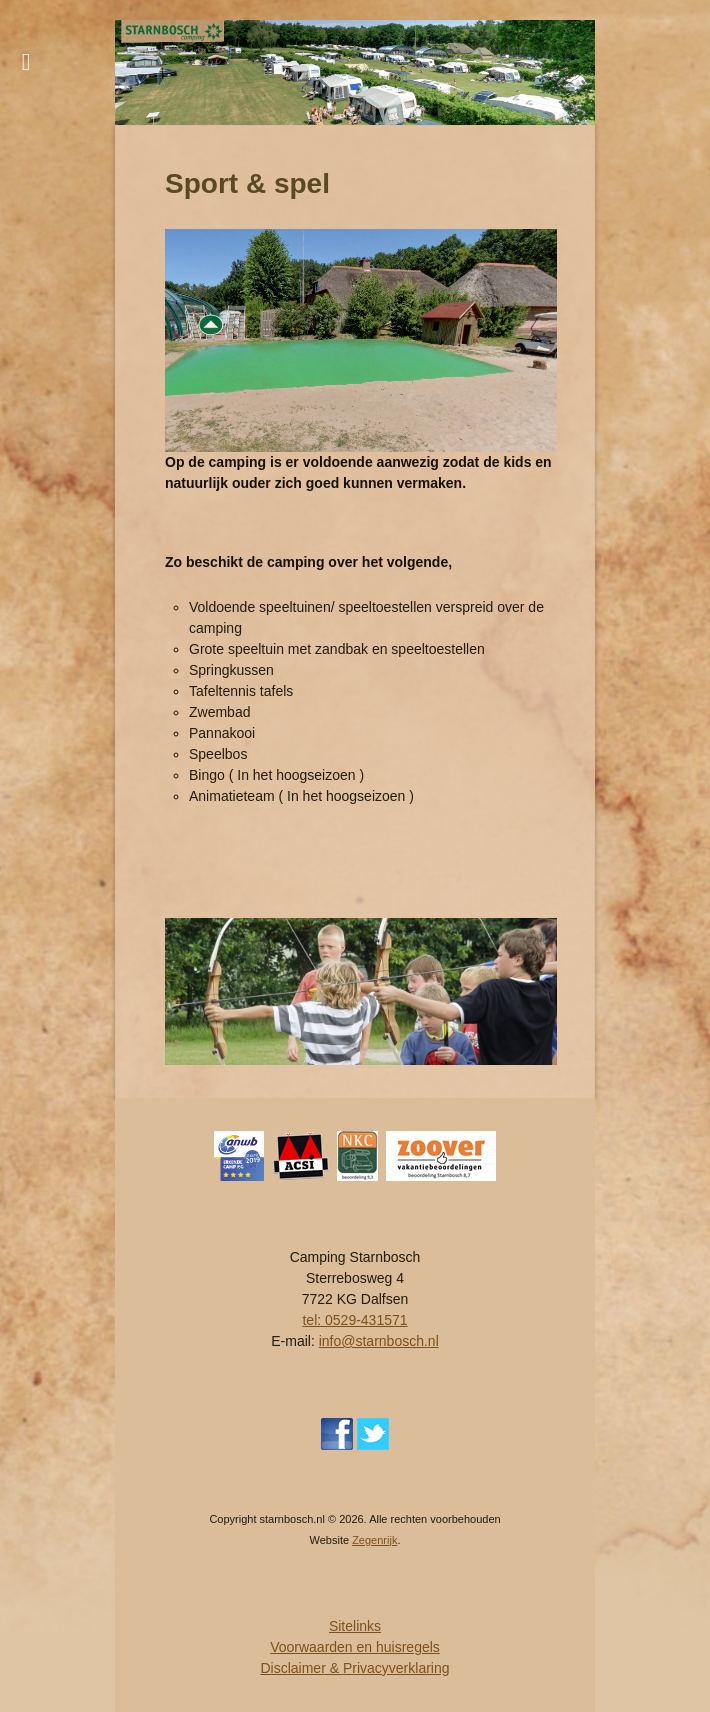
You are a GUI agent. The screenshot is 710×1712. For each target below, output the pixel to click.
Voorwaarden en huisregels (355, 1647)
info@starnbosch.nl (379, 1341)
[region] (355, 72)
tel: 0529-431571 (354, 1320)
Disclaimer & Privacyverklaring (354, 1668)
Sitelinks (355, 1626)
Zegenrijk (374, 1540)
